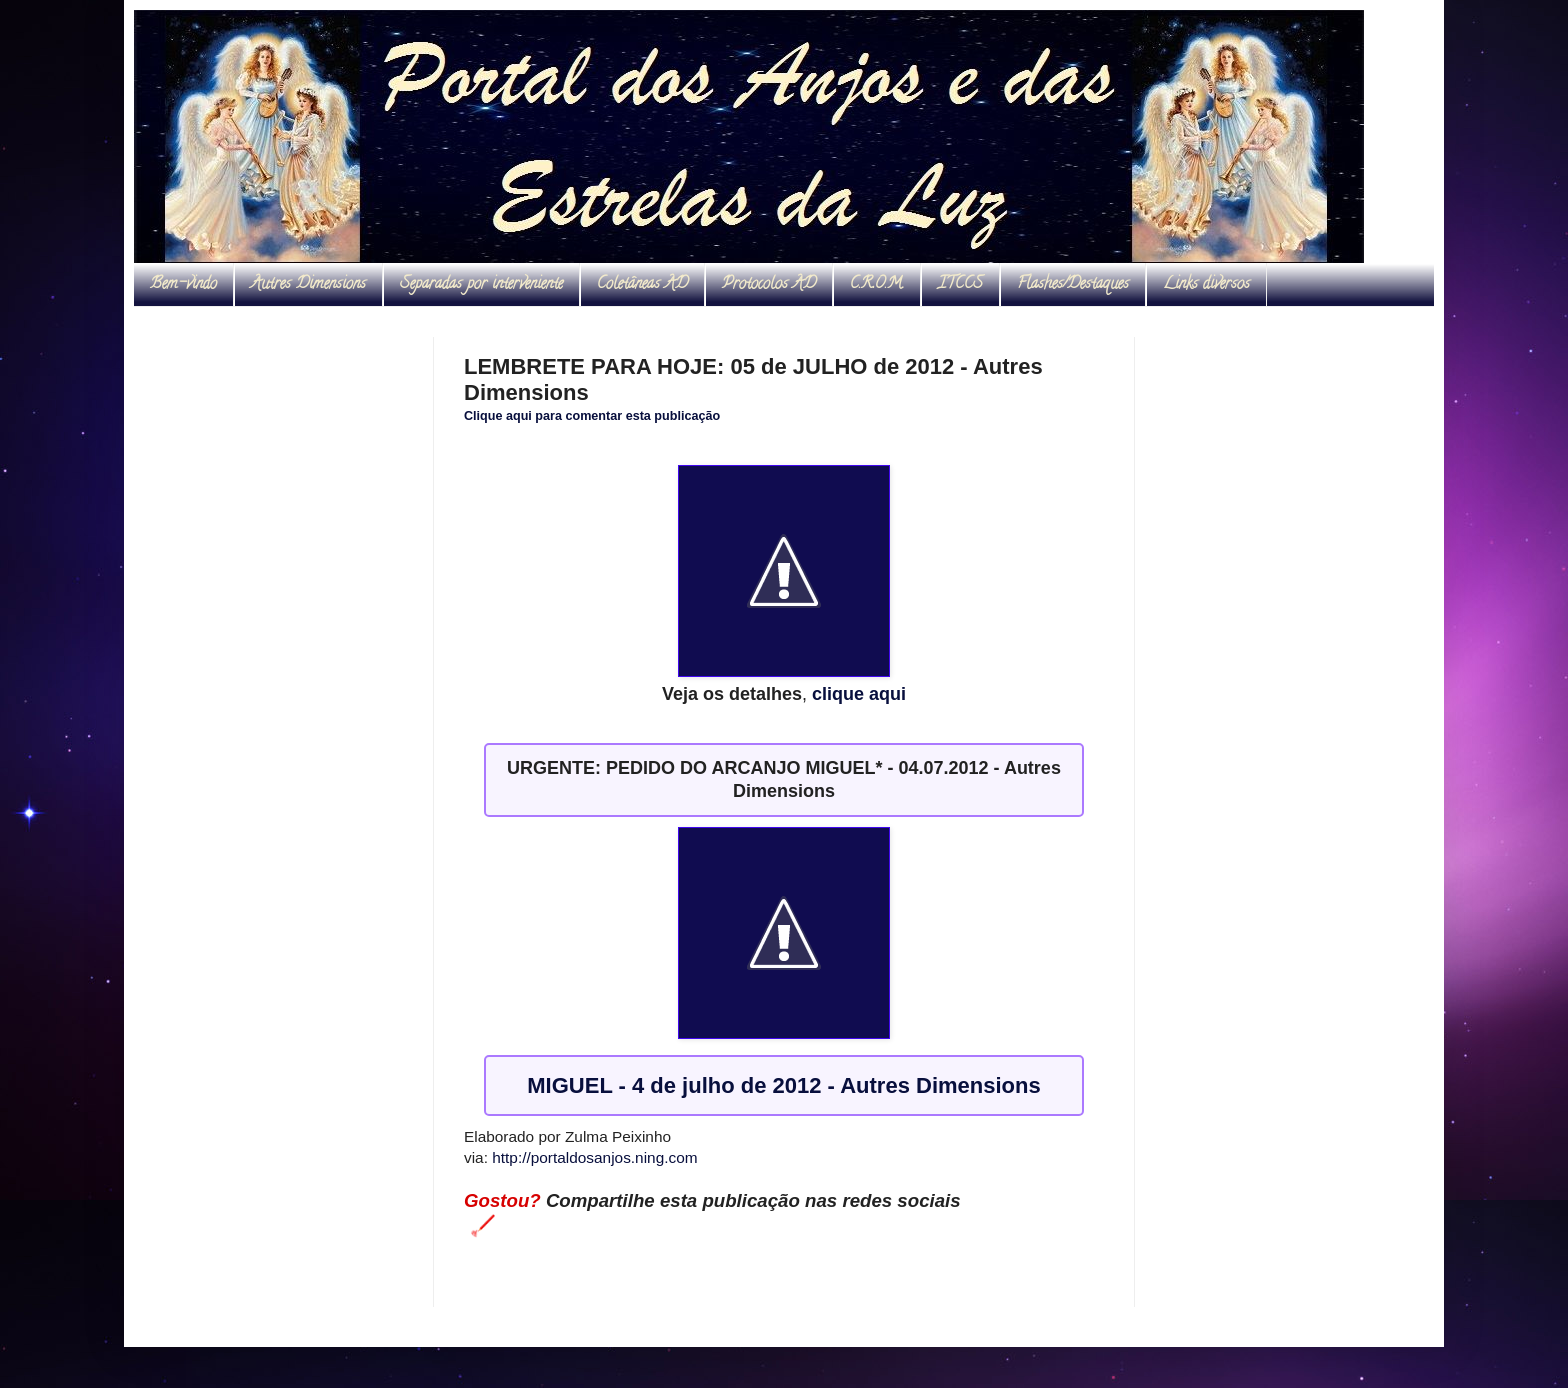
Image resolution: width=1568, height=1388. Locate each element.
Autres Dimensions (308, 285)
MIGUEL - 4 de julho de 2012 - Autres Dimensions (783, 1085)
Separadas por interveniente (481, 285)
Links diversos (1206, 285)
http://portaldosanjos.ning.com (594, 1157)
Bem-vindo (183, 285)
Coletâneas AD (642, 285)
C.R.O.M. (877, 285)
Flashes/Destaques (1073, 285)
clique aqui (859, 694)
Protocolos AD (769, 285)
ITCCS (960, 285)
